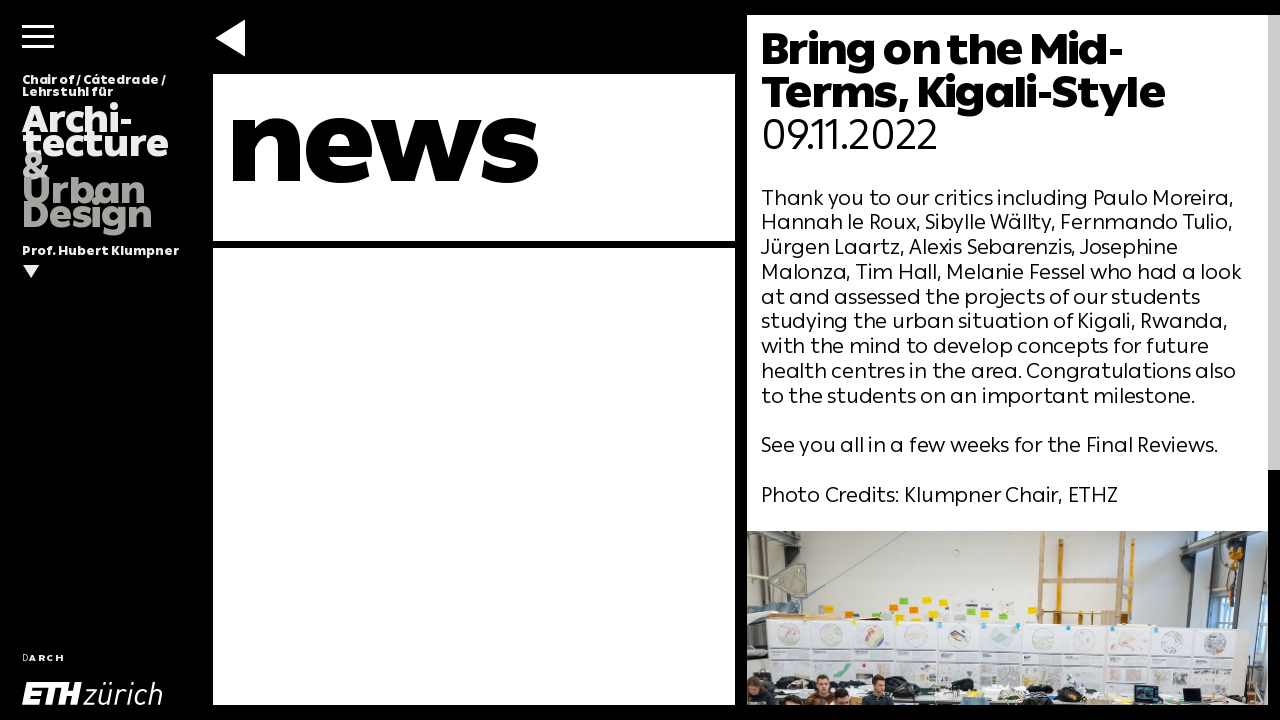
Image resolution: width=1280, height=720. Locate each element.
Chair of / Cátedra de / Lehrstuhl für (95, 152)
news (383, 141)
